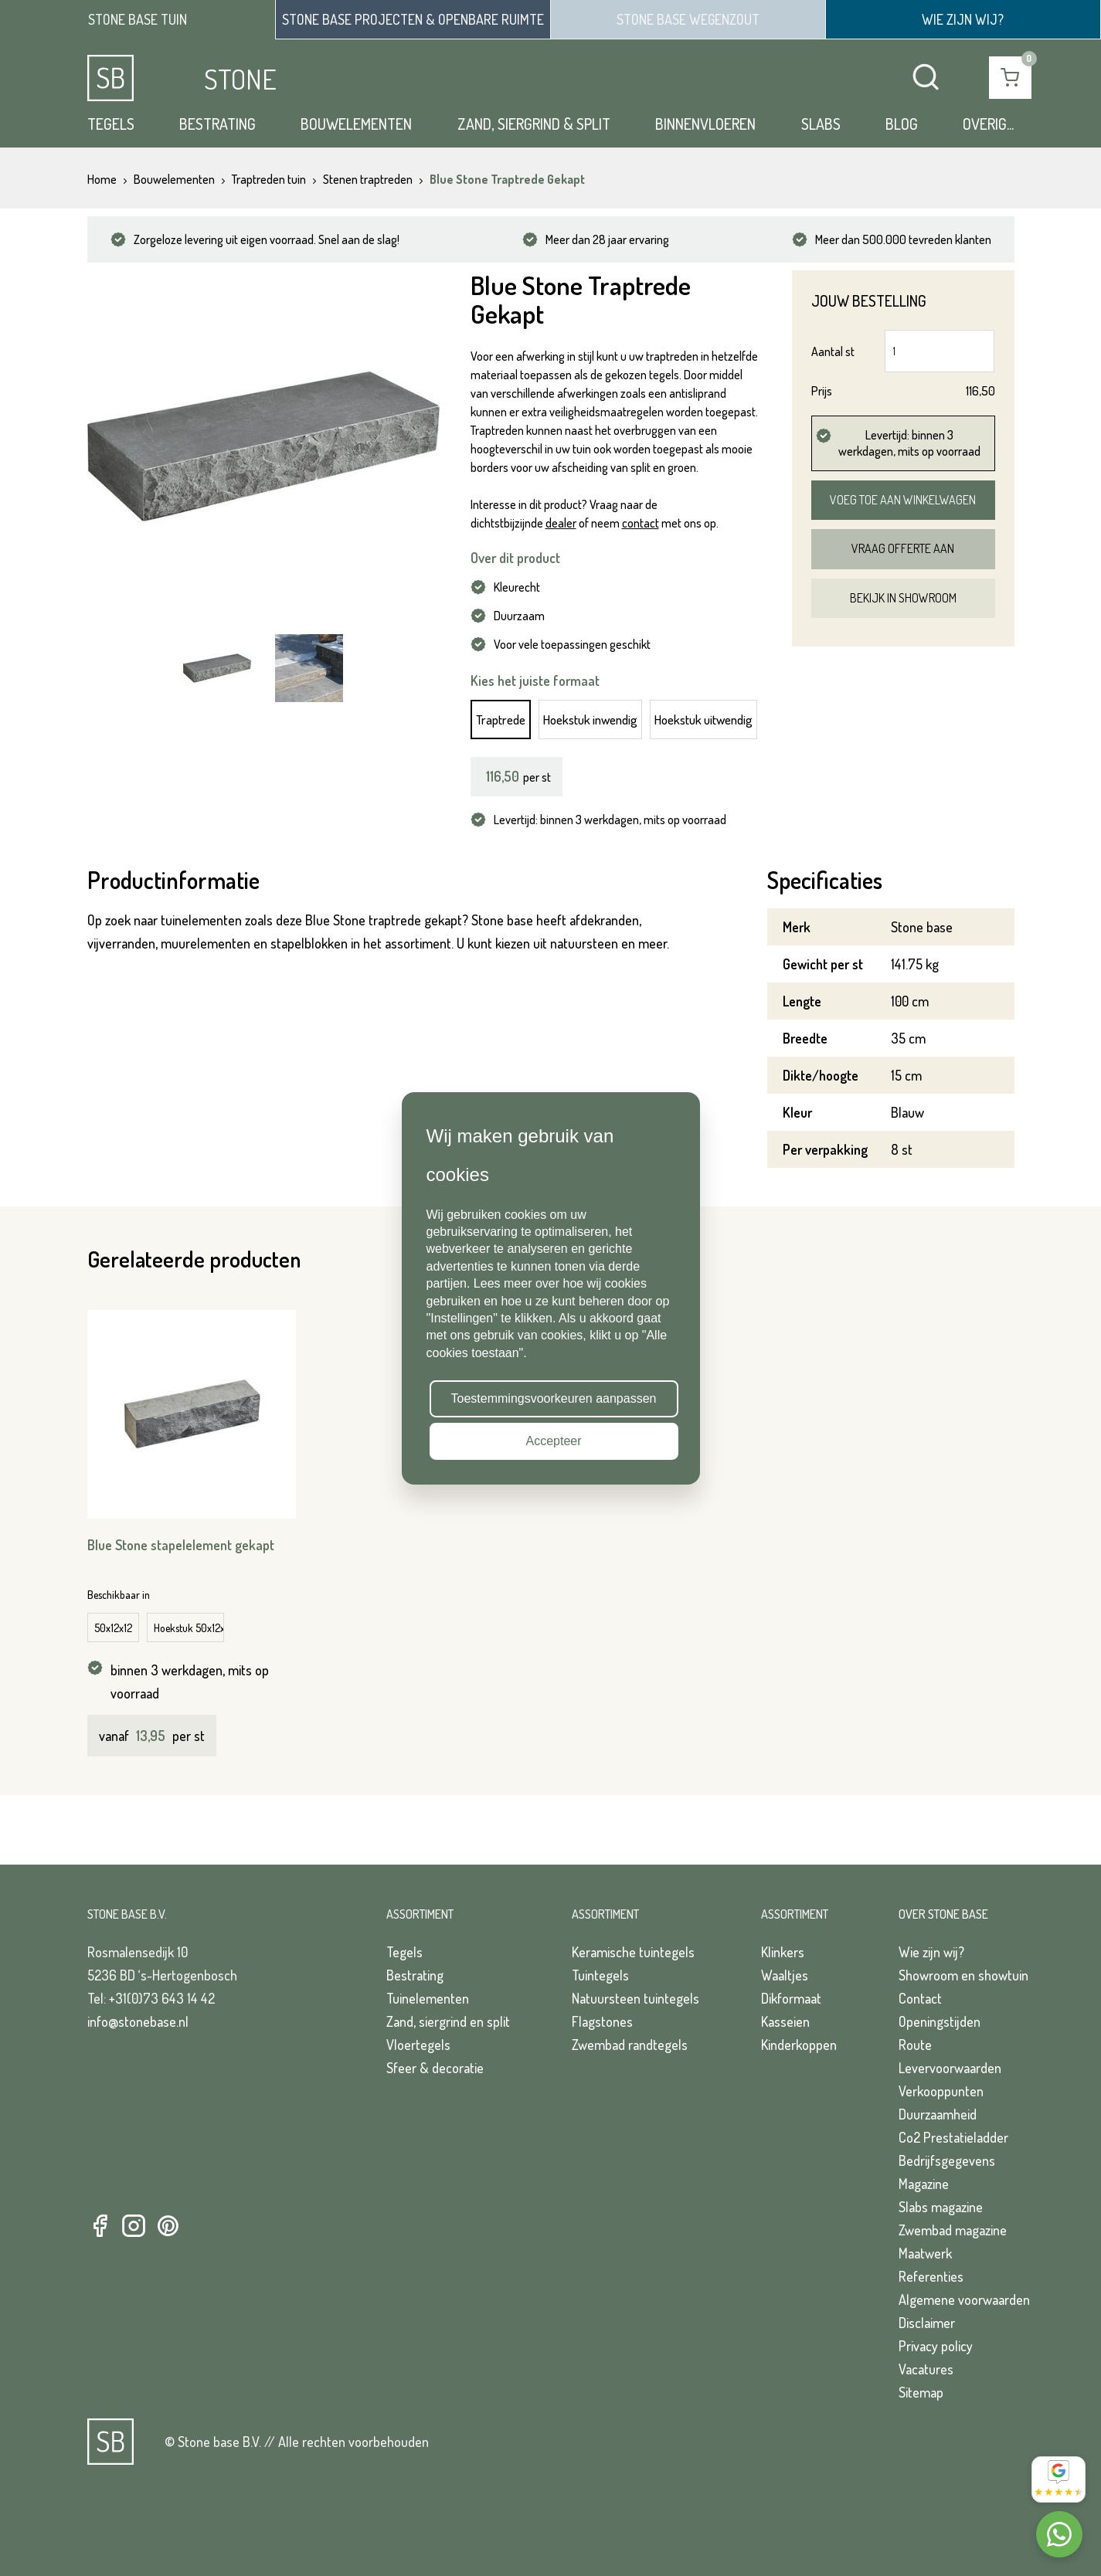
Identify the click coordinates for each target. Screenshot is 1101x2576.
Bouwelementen (356, 124)
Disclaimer (927, 2322)
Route (915, 2044)
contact (640, 523)
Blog (901, 124)
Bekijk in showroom (903, 598)
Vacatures (926, 2368)
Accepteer (553, 1441)
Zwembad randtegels (630, 2044)
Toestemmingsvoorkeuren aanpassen (554, 1398)
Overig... (988, 124)
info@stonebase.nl (138, 2021)
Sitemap (921, 2392)
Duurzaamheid (938, 2114)
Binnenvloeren (705, 124)
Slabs (821, 124)
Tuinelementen (427, 1998)
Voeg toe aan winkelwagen (903, 499)
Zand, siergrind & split (533, 124)
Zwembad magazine (953, 2229)
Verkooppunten (941, 2090)
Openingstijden (939, 2021)
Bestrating (217, 124)
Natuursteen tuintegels (635, 1998)
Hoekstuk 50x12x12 (189, 1627)
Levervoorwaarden (950, 2067)
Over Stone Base (943, 1914)
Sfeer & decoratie (435, 2067)
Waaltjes (784, 1975)
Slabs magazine (941, 2206)
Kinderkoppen (799, 2044)
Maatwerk (925, 2253)
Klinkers (782, 1951)
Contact (920, 1998)
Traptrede (500, 719)
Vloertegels (418, 2044)
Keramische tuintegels (633, 1951)
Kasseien (785, 2021)
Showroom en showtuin (963, 1975)
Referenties (931, 2276)
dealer (560, 523)
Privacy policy (936, 2345)
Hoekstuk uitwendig (703, 719)
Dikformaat (791, 1998)
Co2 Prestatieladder (953, 2137)
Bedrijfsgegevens (947, 2160)
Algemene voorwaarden (964, 2299)
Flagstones (602, 2021)
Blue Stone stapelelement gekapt (180, 1544)
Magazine (924, 2183)
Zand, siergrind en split (448, 2021)
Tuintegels (600, 1975)
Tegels (110, 124)
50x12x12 (113, 1627)
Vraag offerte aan (902, 548)
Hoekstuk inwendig (590, 719)
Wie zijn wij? (931, 1951)
